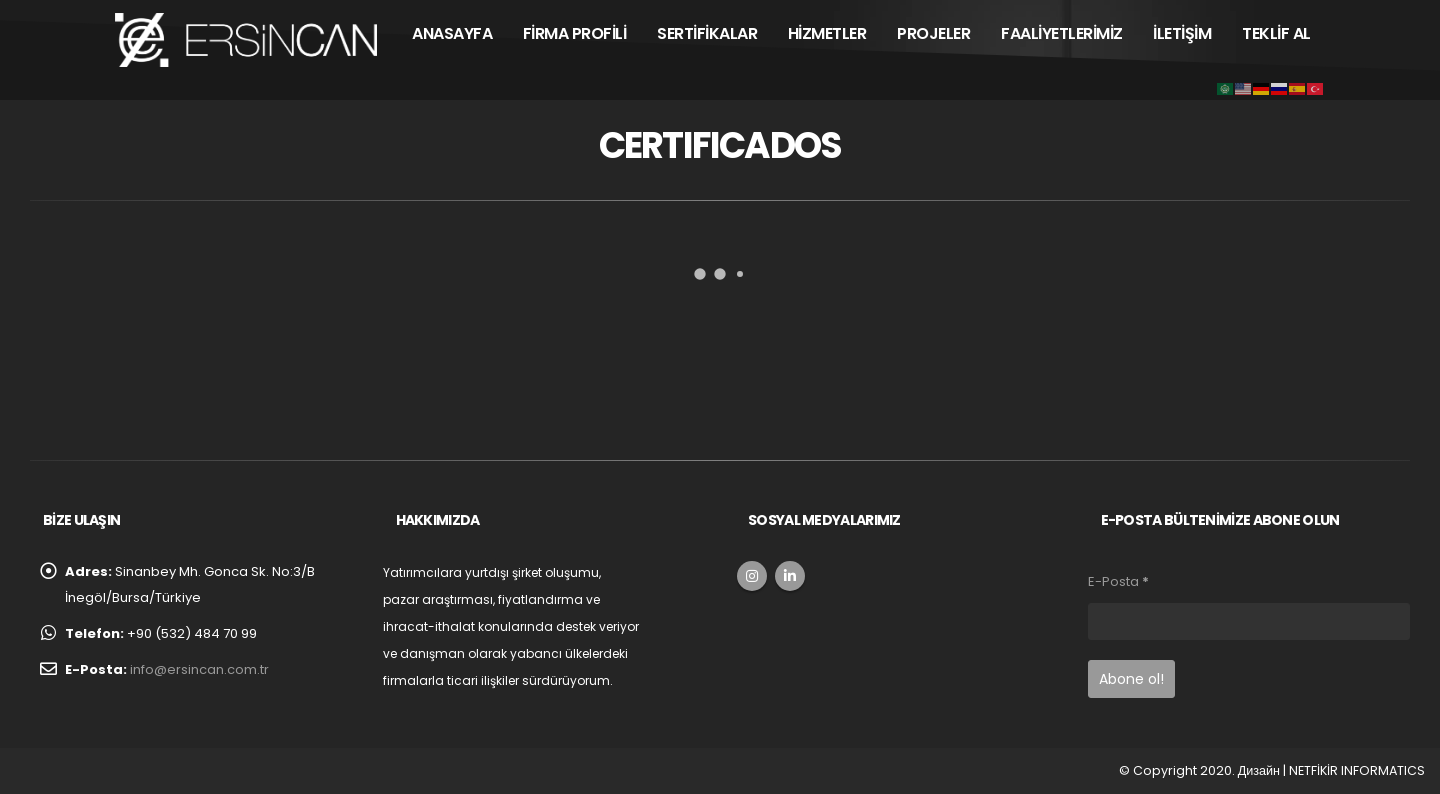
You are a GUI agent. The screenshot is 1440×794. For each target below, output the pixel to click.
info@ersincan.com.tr (199, 669)
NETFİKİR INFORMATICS (1357, 770)
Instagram (752, 576)
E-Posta (1118, 581)
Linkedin (790, 576)
